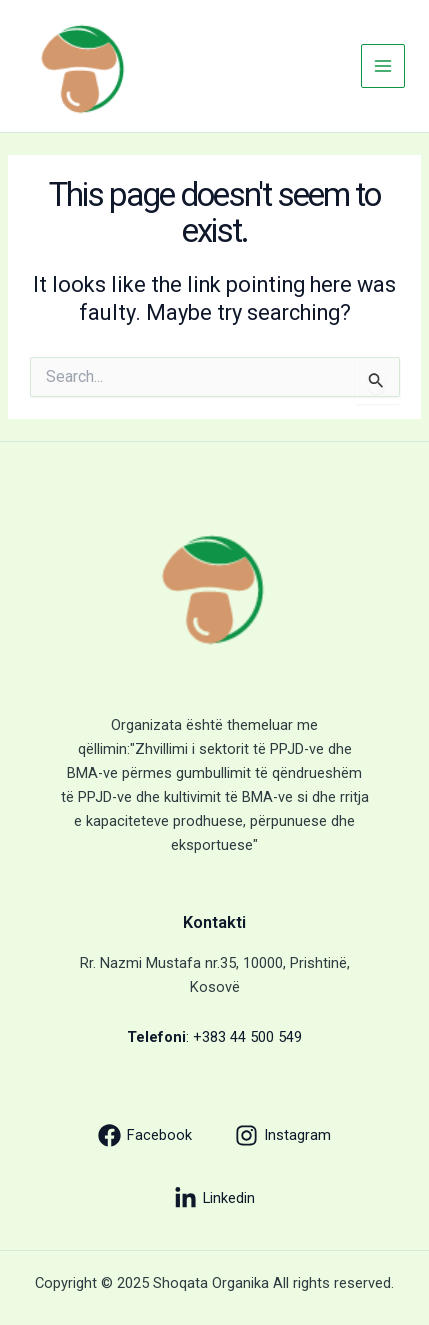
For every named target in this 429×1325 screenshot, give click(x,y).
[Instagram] (283, 1135)
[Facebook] (145, 1135)
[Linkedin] (214, 1198)
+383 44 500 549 (247, 1037)
